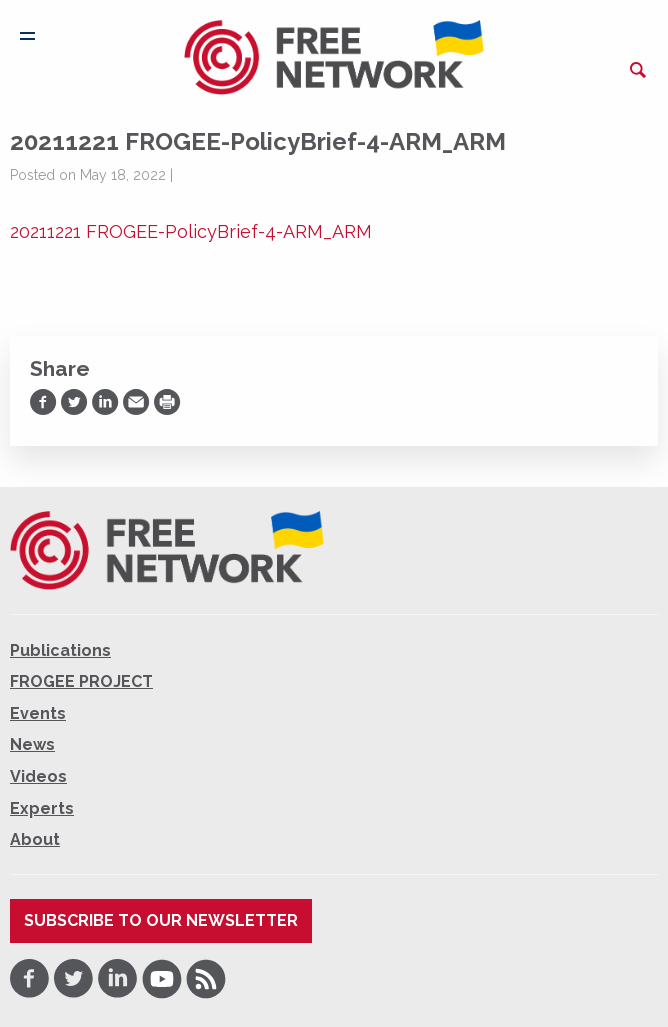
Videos (38, 776)
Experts (42, 808)
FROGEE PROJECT (81, 681)
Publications (60, 650)
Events (38, 713)
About (35, 839)
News (32, 744)
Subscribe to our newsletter (161, 920)
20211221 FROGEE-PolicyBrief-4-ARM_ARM (191, 231)
